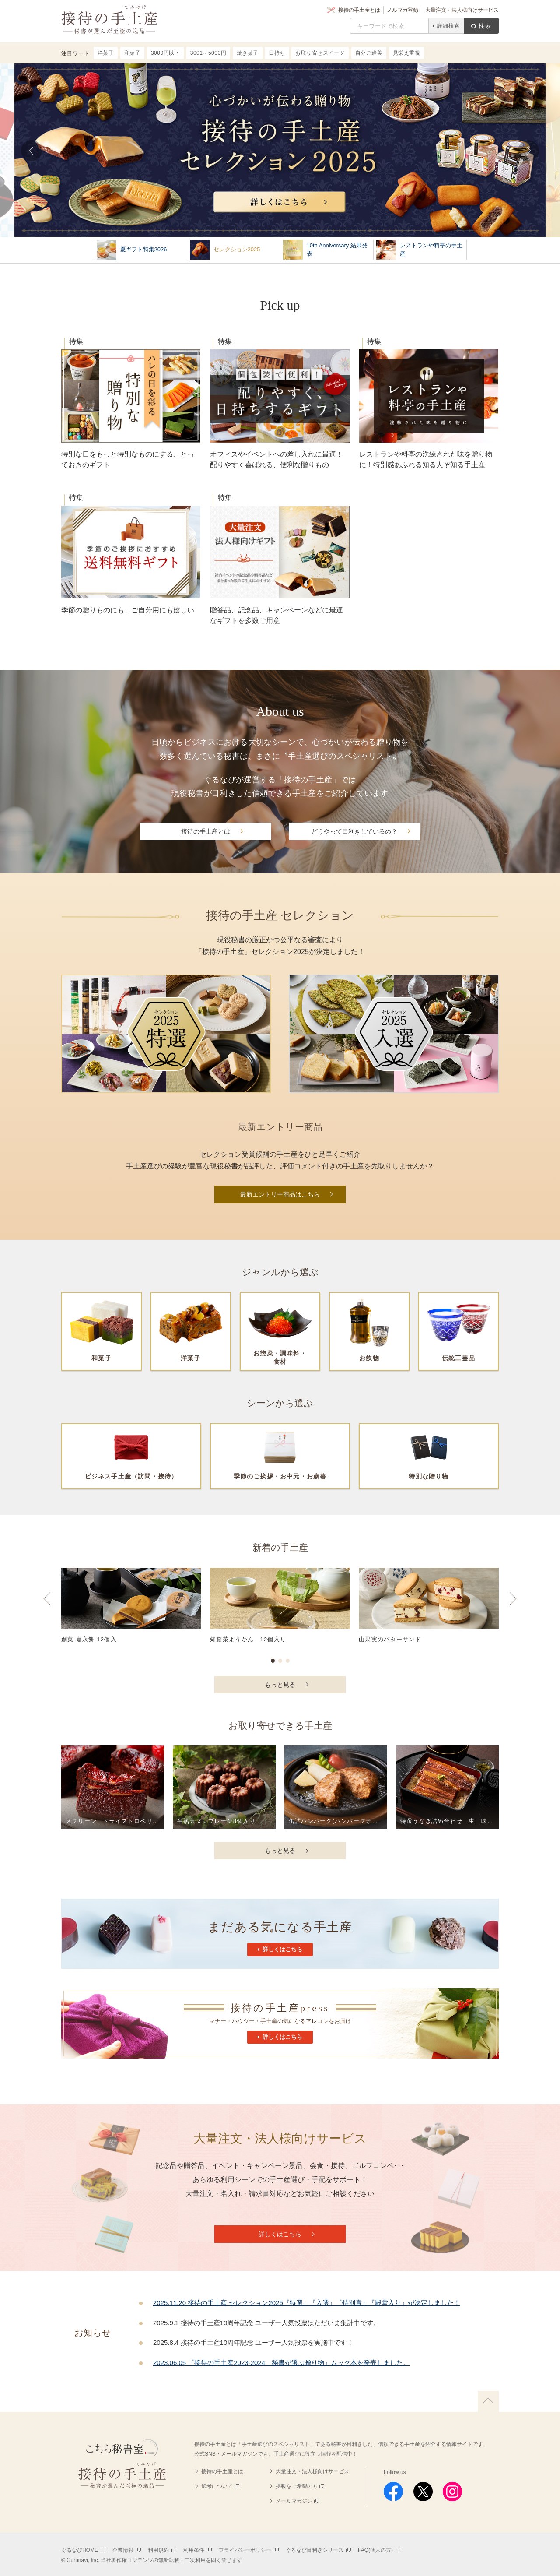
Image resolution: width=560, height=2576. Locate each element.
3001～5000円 (208, 53)
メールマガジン (294, 2501)
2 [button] (280, 1661)
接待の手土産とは (359, 10)
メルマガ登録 (402, 10)
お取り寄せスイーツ (320, 53)
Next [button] (513, 1607)
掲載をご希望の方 (297, 2486)
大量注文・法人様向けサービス (462, 10)
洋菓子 (106, 53)
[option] (280, 1609)
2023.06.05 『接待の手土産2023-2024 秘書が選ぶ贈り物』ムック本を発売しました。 (281, 2362)
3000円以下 (165, 53)
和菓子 (132, 53)
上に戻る (488, 2401)
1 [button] (273, 1661)
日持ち (277, 53)
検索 (485, 26)
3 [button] (288, 1661)
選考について (217, 2486)
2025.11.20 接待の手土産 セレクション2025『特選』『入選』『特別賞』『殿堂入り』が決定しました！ (306, 2302)
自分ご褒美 (369, 53)
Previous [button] (47, 1607)
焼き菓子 (248, 53)
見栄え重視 (406, 53)
